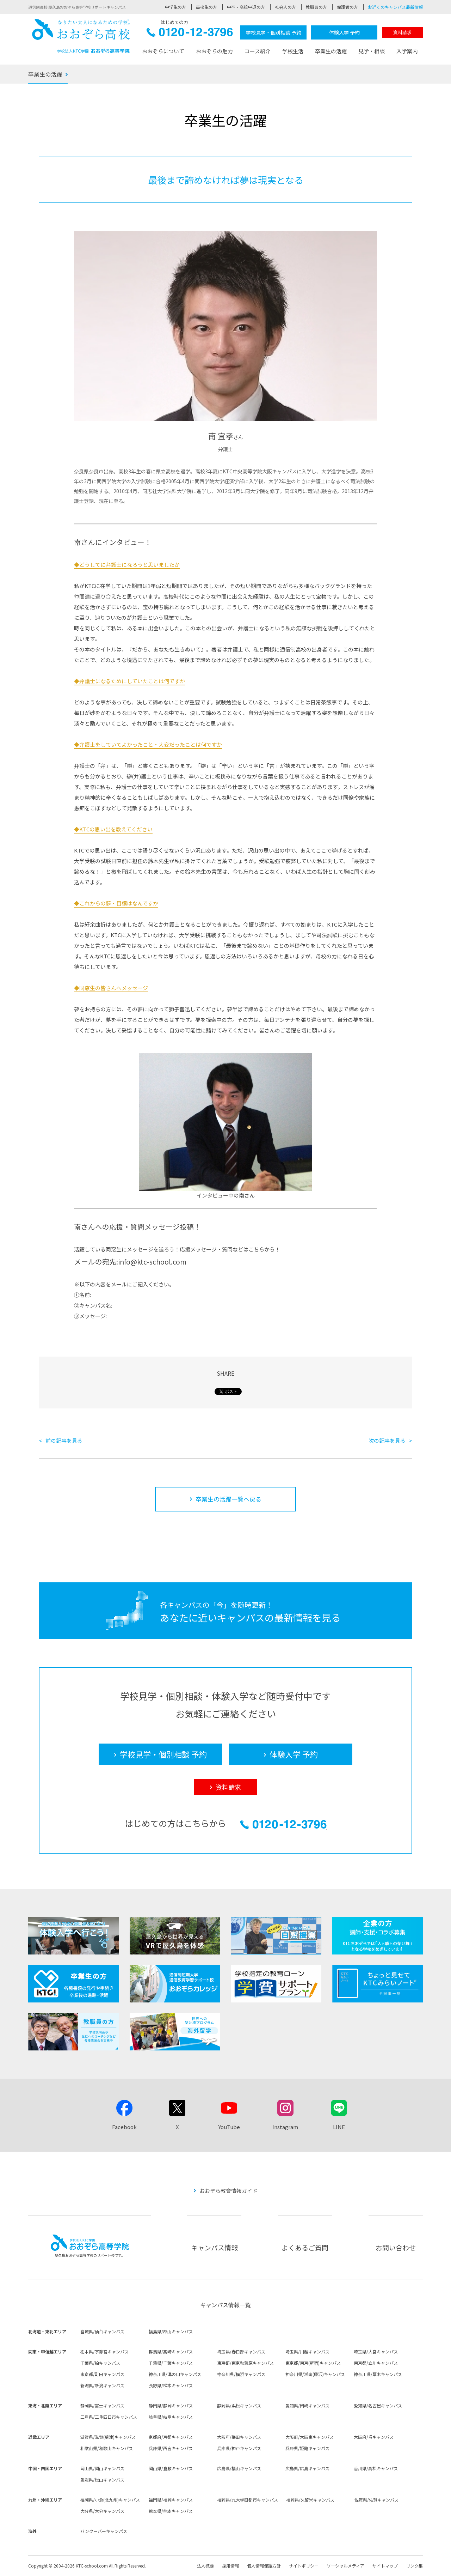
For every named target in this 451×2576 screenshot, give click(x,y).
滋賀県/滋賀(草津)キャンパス (108, 2437)
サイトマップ (385, 2566)
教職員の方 (316, 7)
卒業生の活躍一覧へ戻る (228, 1499)
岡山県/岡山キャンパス (102, 2468)
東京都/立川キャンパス (376, 2363)
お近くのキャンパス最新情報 (395, 7)
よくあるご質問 (305, 2247)
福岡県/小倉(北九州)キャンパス (110, 2500)
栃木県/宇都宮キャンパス (104, 2351)
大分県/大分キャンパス (102, 2511)
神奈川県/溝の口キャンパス (175, 2374)
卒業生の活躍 (331, 51)
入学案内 (407, 51)
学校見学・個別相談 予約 (273, 32)
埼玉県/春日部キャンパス (241, 2351)
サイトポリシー (304, 2566)
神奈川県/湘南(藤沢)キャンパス (315, 2374)
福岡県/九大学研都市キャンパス (247, 2500)
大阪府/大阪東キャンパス (309, 2437)
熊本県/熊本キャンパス (171, 2511)
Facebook (124, 2126)
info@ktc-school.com (152, 1261)
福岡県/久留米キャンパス (310, 2500)
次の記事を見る (387, 1440)
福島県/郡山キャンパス (171, 2331)
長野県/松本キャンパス (171, 2385)
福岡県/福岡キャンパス (171, 2500)
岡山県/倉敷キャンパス (171, 2468)
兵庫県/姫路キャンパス (307, 2448)
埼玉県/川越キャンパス (307, 2351)
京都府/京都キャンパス (171, 2437)
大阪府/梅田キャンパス (239, 2437)
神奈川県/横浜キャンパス (241, 2374)
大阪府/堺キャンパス (374, 2437)
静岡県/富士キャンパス (102, 2405)
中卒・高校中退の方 (246, 7)
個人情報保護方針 (264, 2566)
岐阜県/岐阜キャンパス (171, 2417)
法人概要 (205, 2566)
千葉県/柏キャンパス (100, 2363)
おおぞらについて (163, 51)
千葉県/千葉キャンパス (171, 2363)
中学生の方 (175, 7)
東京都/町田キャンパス (102, 2374)
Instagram (285, 2126)
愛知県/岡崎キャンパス (307, 2405)
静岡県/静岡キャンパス (171, 2405)
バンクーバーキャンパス (103, 2531)
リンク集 (414, 2566)
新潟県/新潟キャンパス (102, 2385)
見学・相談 (371, 51)
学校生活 (292, 51)
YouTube (229, 2126)
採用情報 (230, 2566)
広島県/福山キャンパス (239, 2468)
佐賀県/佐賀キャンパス (376, 2500)
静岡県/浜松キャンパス (239, 2405)
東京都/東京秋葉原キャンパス (245, 2363)
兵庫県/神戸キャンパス (239, 2448)
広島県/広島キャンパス (307, 2468)
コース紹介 (258, 51)
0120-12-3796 (190, 34)
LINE (339, 2126)
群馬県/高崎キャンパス (171, 2351)
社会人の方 (285, 7)
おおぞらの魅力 (214, 51)
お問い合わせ (396, 2247)
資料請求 (402, 32)
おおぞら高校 (81, 36)
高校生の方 (206, 7)
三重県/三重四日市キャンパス (108, 2417)
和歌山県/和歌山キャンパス (106, 2448)
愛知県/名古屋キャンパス (378, 2405)
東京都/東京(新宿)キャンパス (313, 2363)
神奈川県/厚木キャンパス (378, 2374)
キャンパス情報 (214, 2247)
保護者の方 (347, 7)
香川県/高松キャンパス (376, 2468)
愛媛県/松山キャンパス (102, 2480)
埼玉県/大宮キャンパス (376, 2351)
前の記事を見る (63, 1440)
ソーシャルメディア (345, 2566)
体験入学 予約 (344, 32)
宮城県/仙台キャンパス (102, 2331)
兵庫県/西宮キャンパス (171, 2448)
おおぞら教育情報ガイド (228, 2190)
